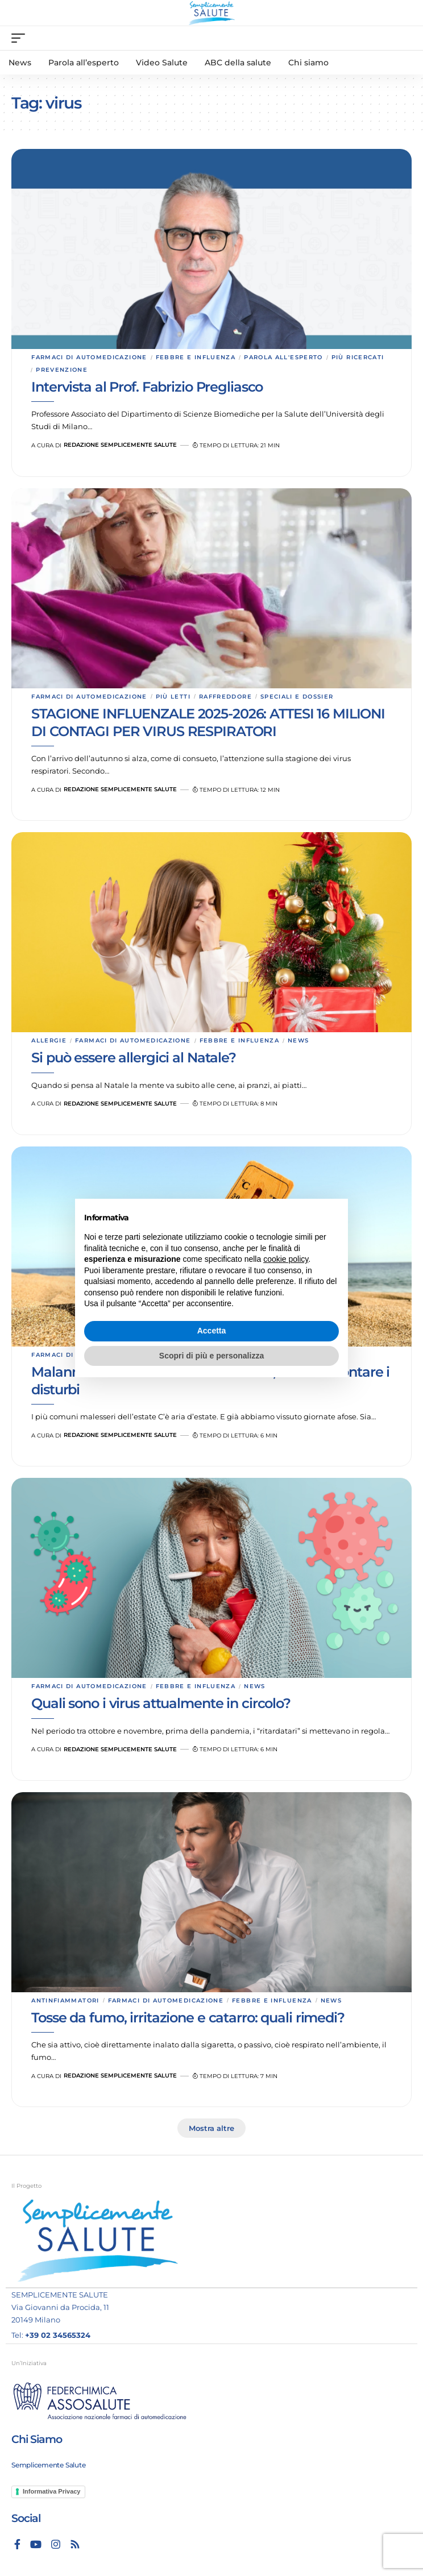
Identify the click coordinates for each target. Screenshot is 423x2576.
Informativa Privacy (52, 2491)
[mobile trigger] (21, 38)
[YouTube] (35, 2544)
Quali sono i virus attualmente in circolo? (161, 1703)
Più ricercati (357, 357)
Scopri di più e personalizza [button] (211, 1355)
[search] (403, 38)
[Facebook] (17, 2544)
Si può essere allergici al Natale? (133, 1057)
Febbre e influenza (196, 357)
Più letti (173, 696)
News (298, 1040)
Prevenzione (62, 369)
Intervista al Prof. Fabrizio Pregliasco (147, 387)
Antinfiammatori (65, 2000)
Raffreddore (225, 696)
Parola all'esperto (283, 357)
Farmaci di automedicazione (89, 357)
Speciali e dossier (297, 696)
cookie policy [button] (285, 1259)
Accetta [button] (211, 1330)
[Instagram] (55, 2544)
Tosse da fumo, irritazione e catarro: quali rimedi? (188, 2017)
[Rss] (75, 2544)
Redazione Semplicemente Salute (120, 444)
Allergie (49, 1040)
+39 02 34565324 (57, 2335)
